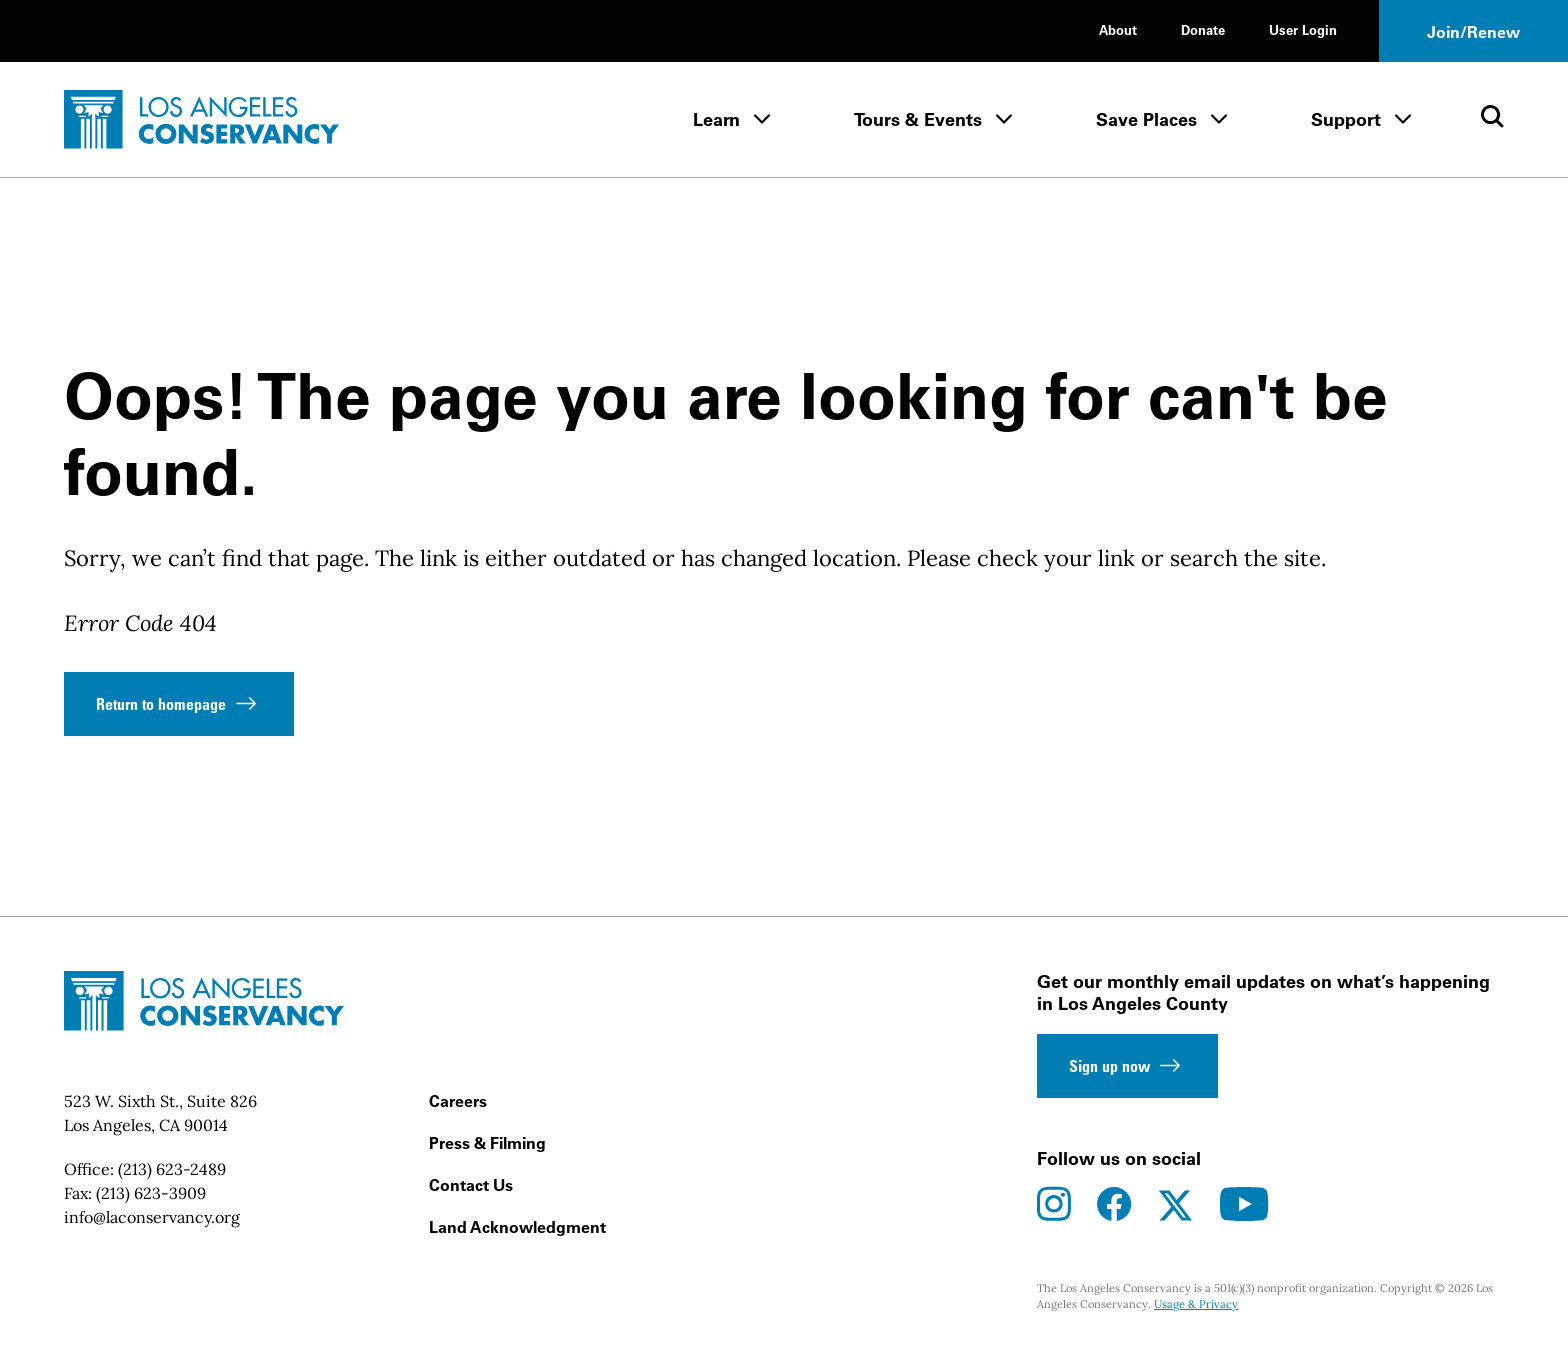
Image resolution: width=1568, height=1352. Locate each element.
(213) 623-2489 (172, 1169)
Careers (458, 1101)
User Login (1303, 29)
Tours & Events (918, 119)
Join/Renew (1473, 32)
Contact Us (471, 1185)
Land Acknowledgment (517, 1227)
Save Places (1146, 119)
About (1118, 29)
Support (1346, 119)
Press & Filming (487, 1143)
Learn (716, 119)
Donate (1203, 29)
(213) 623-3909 (151, 1193)
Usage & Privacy (1196, 1304)
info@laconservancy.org (152, 1217)
